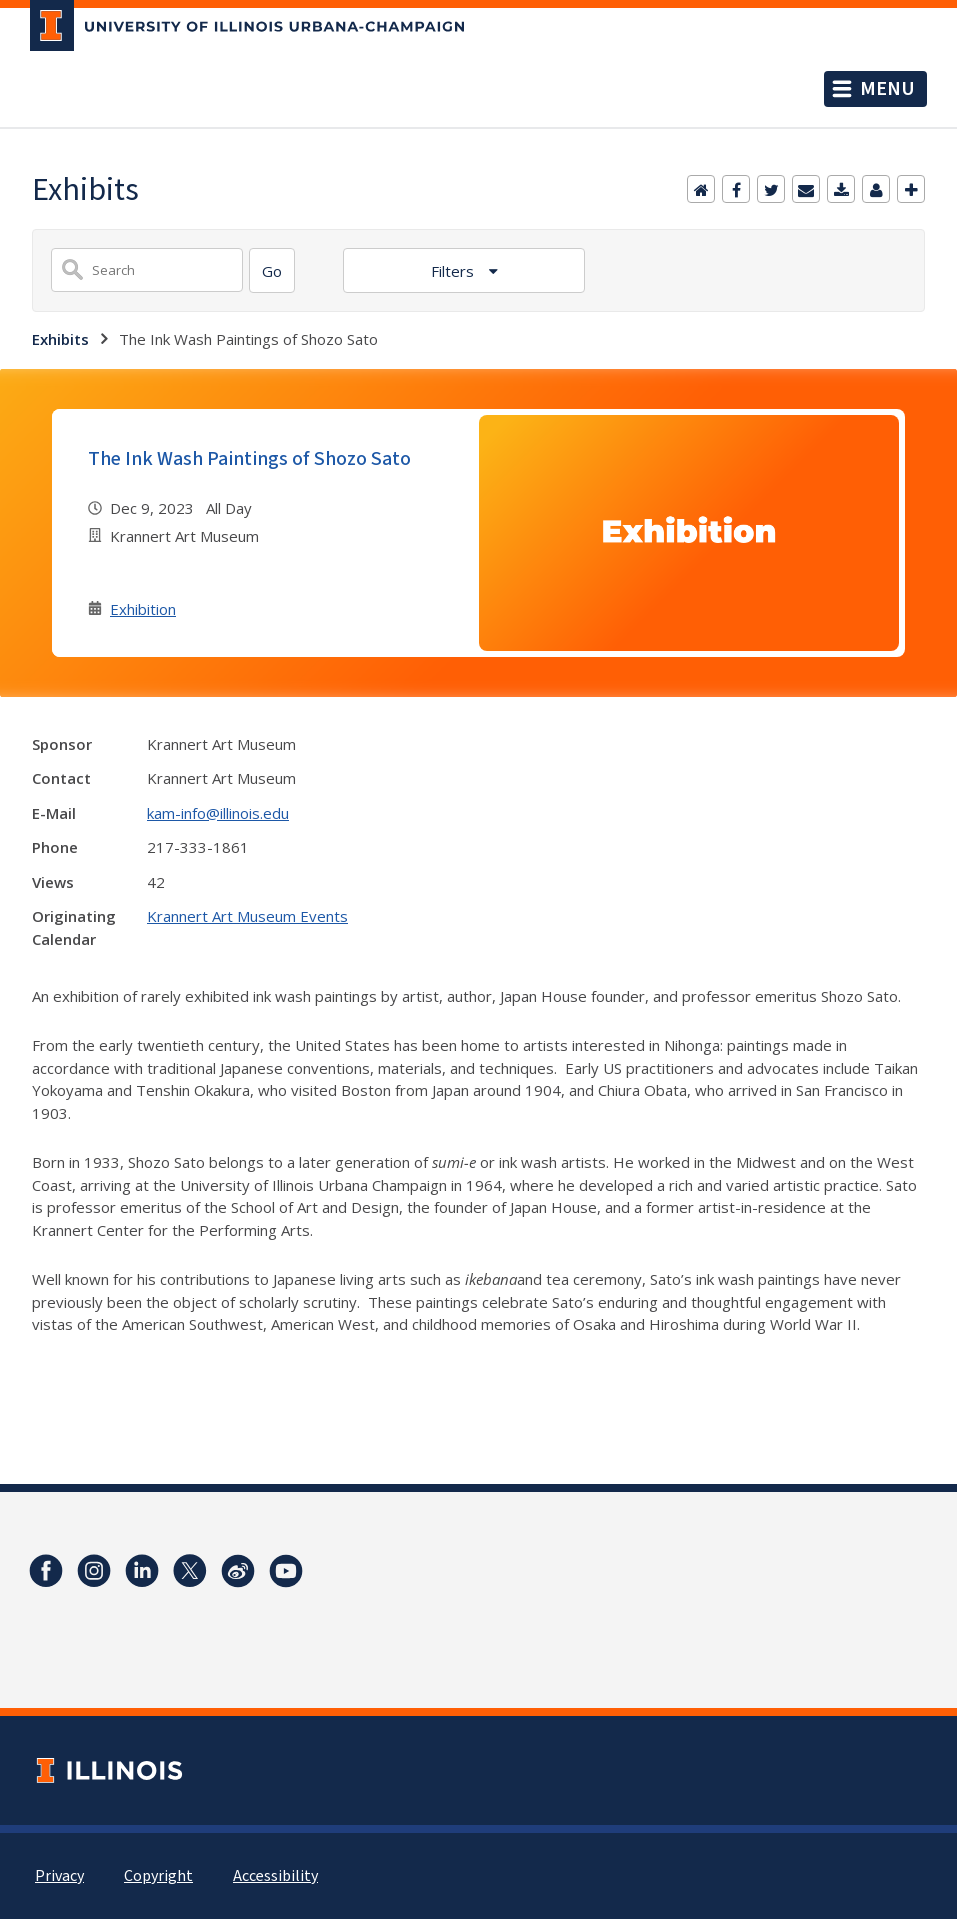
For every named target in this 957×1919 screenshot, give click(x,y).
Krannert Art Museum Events (247, 916)
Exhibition (143, 609)
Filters (454, 271)
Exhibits (60, 339)
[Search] (272, 270)
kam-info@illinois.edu (218, 813)
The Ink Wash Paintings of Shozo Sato (249, 459)
